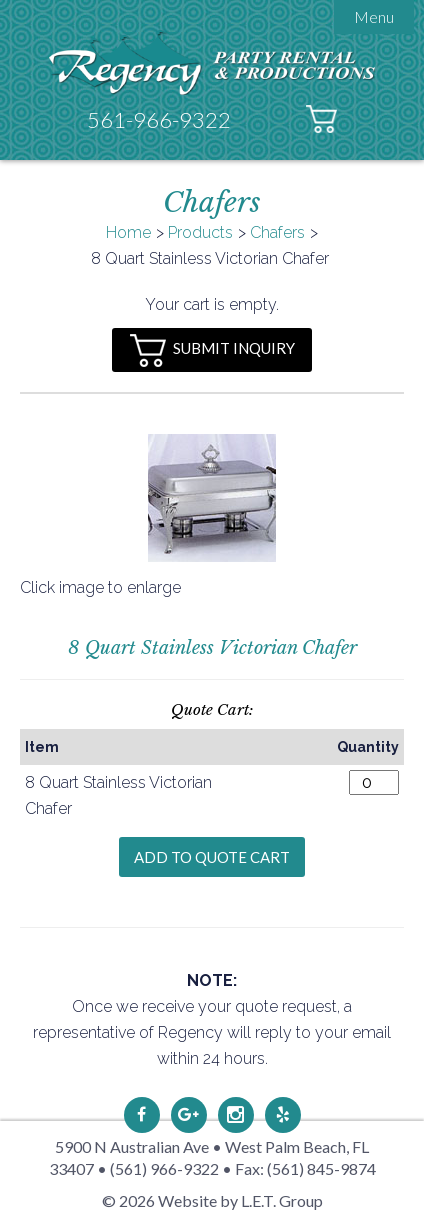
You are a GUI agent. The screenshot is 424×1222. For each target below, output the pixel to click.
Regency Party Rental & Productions (212, 62)
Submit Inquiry (212, 350)
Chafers (277, 232)
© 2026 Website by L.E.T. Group (212, 1200)
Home (128, 232)
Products (200, 232)
